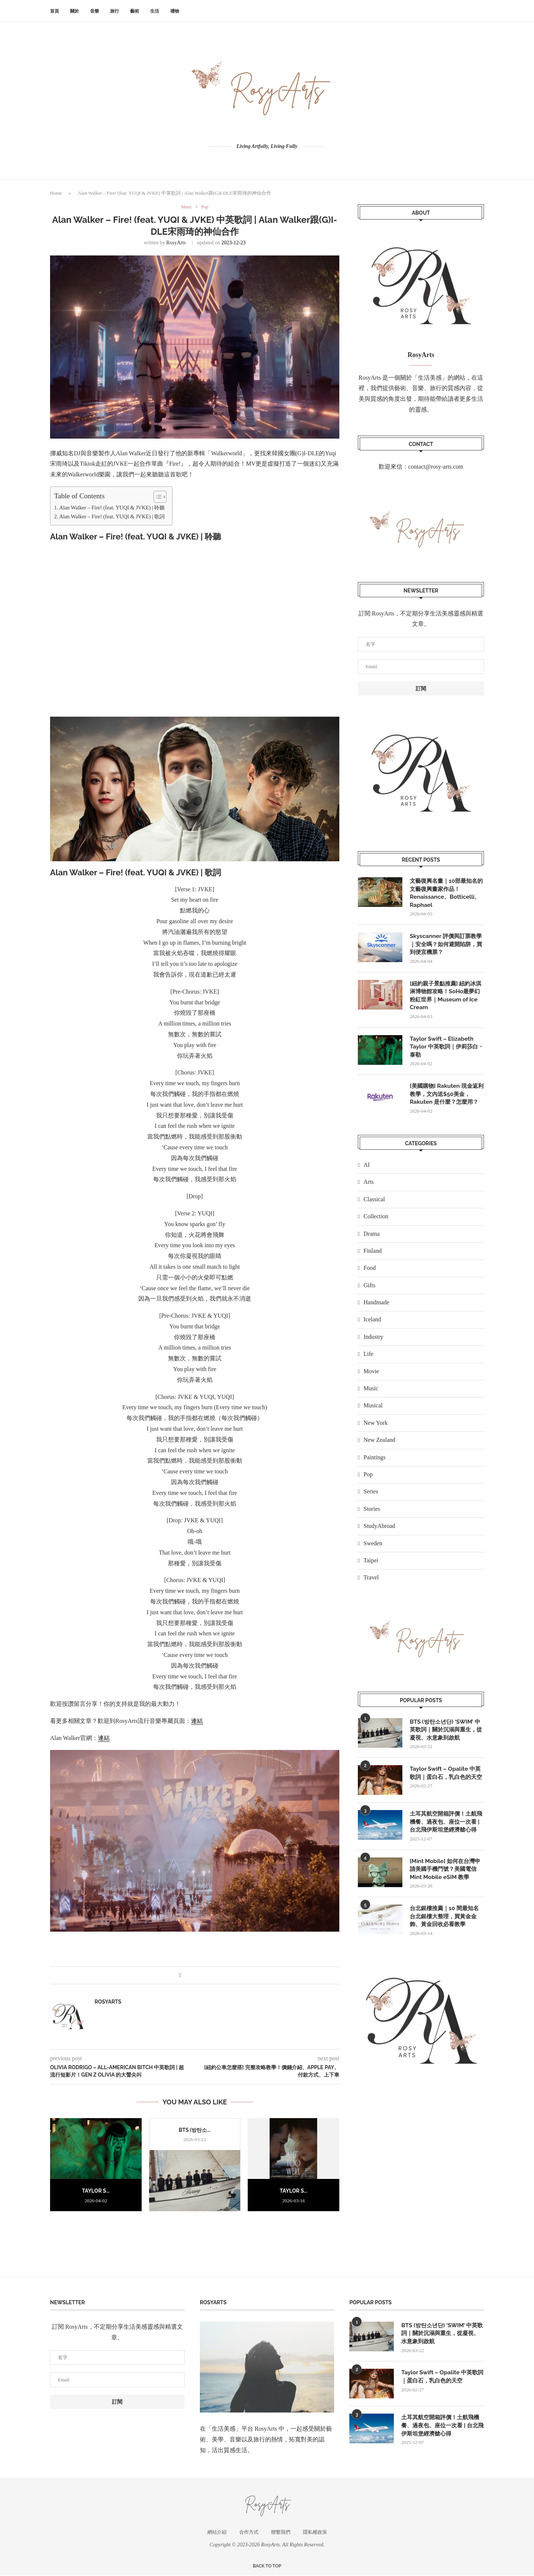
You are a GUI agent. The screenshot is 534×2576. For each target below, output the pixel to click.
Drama (371, 1238)
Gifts (369, 1290)
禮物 (174, 11)
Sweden (372, 1548)
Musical (373, 1410)
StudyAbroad (379, 1531)
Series (370, 1496)
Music (370, 1393)
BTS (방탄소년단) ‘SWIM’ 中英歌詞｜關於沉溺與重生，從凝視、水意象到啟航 (447, 1735)
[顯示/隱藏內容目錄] (156, 497)
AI (366, 1170)
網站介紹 (217, 2532)
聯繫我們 (280, 2532)
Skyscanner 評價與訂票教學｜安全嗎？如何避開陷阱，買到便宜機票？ (444, 946)
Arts (368, 1187)
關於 (74, 11)
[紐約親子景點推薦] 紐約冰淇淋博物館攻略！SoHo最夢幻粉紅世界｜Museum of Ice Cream (446, 998)
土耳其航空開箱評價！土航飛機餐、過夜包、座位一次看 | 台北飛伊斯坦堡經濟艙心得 (445, 1836)
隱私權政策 (315, 2532)
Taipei (370, 1565)
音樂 (94, 11)
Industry (373, 1342)
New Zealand (379, 1445)
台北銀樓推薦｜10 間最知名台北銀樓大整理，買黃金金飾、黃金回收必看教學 (446, 1936)
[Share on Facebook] (180, 1976)
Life (368, 1359)
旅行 (114, 11)
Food (369, 1273)
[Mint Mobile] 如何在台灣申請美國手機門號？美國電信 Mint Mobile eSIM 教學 (447, 1888)
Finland (372, 1256)
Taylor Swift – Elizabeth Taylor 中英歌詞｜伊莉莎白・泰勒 (443, 1051)
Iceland (372, 1324)
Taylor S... (96, 2191)
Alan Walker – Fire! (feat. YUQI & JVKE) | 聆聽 (112, 508)
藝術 (134, 11)
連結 (197, 1721)
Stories (371, 1514)
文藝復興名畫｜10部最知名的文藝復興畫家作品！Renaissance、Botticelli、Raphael (446, 893)
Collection (375, 1221)
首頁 (54, 11)
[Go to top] (267, 2566)
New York (375, 1428)
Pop (368, 1479)
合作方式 (248, 2532)
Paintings (374, 1462)
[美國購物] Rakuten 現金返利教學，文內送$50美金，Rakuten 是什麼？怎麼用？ (446, 1099)
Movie (371, 1376)
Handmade (376, 1307)
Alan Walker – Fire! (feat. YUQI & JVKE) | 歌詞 (112, 517)
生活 (154, 11)
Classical (374, 1204)
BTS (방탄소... (195, 2130)
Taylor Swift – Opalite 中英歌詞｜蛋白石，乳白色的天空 (447, 1783)
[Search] (480, 11)
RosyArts (176, 243)
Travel (371, 1582)
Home (56, 193)
